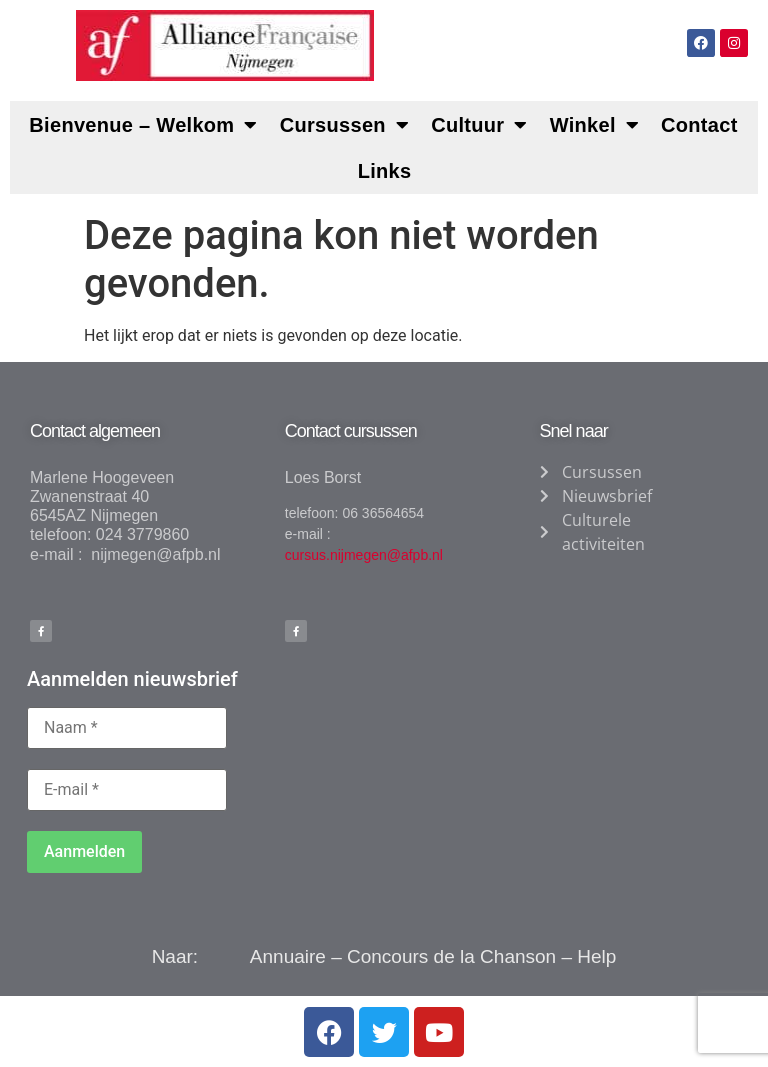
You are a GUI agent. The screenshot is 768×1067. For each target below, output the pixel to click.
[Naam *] (127, 728)
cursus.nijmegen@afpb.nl (364, 555)
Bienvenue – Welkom (143, 125)
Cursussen (344, 125)
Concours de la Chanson (451, 956)
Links (385, 171)
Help (596, 956)
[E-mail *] (127, 790)
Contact (699, 125)
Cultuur (479, 125)
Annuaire (288, 956)
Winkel (594, 125)
